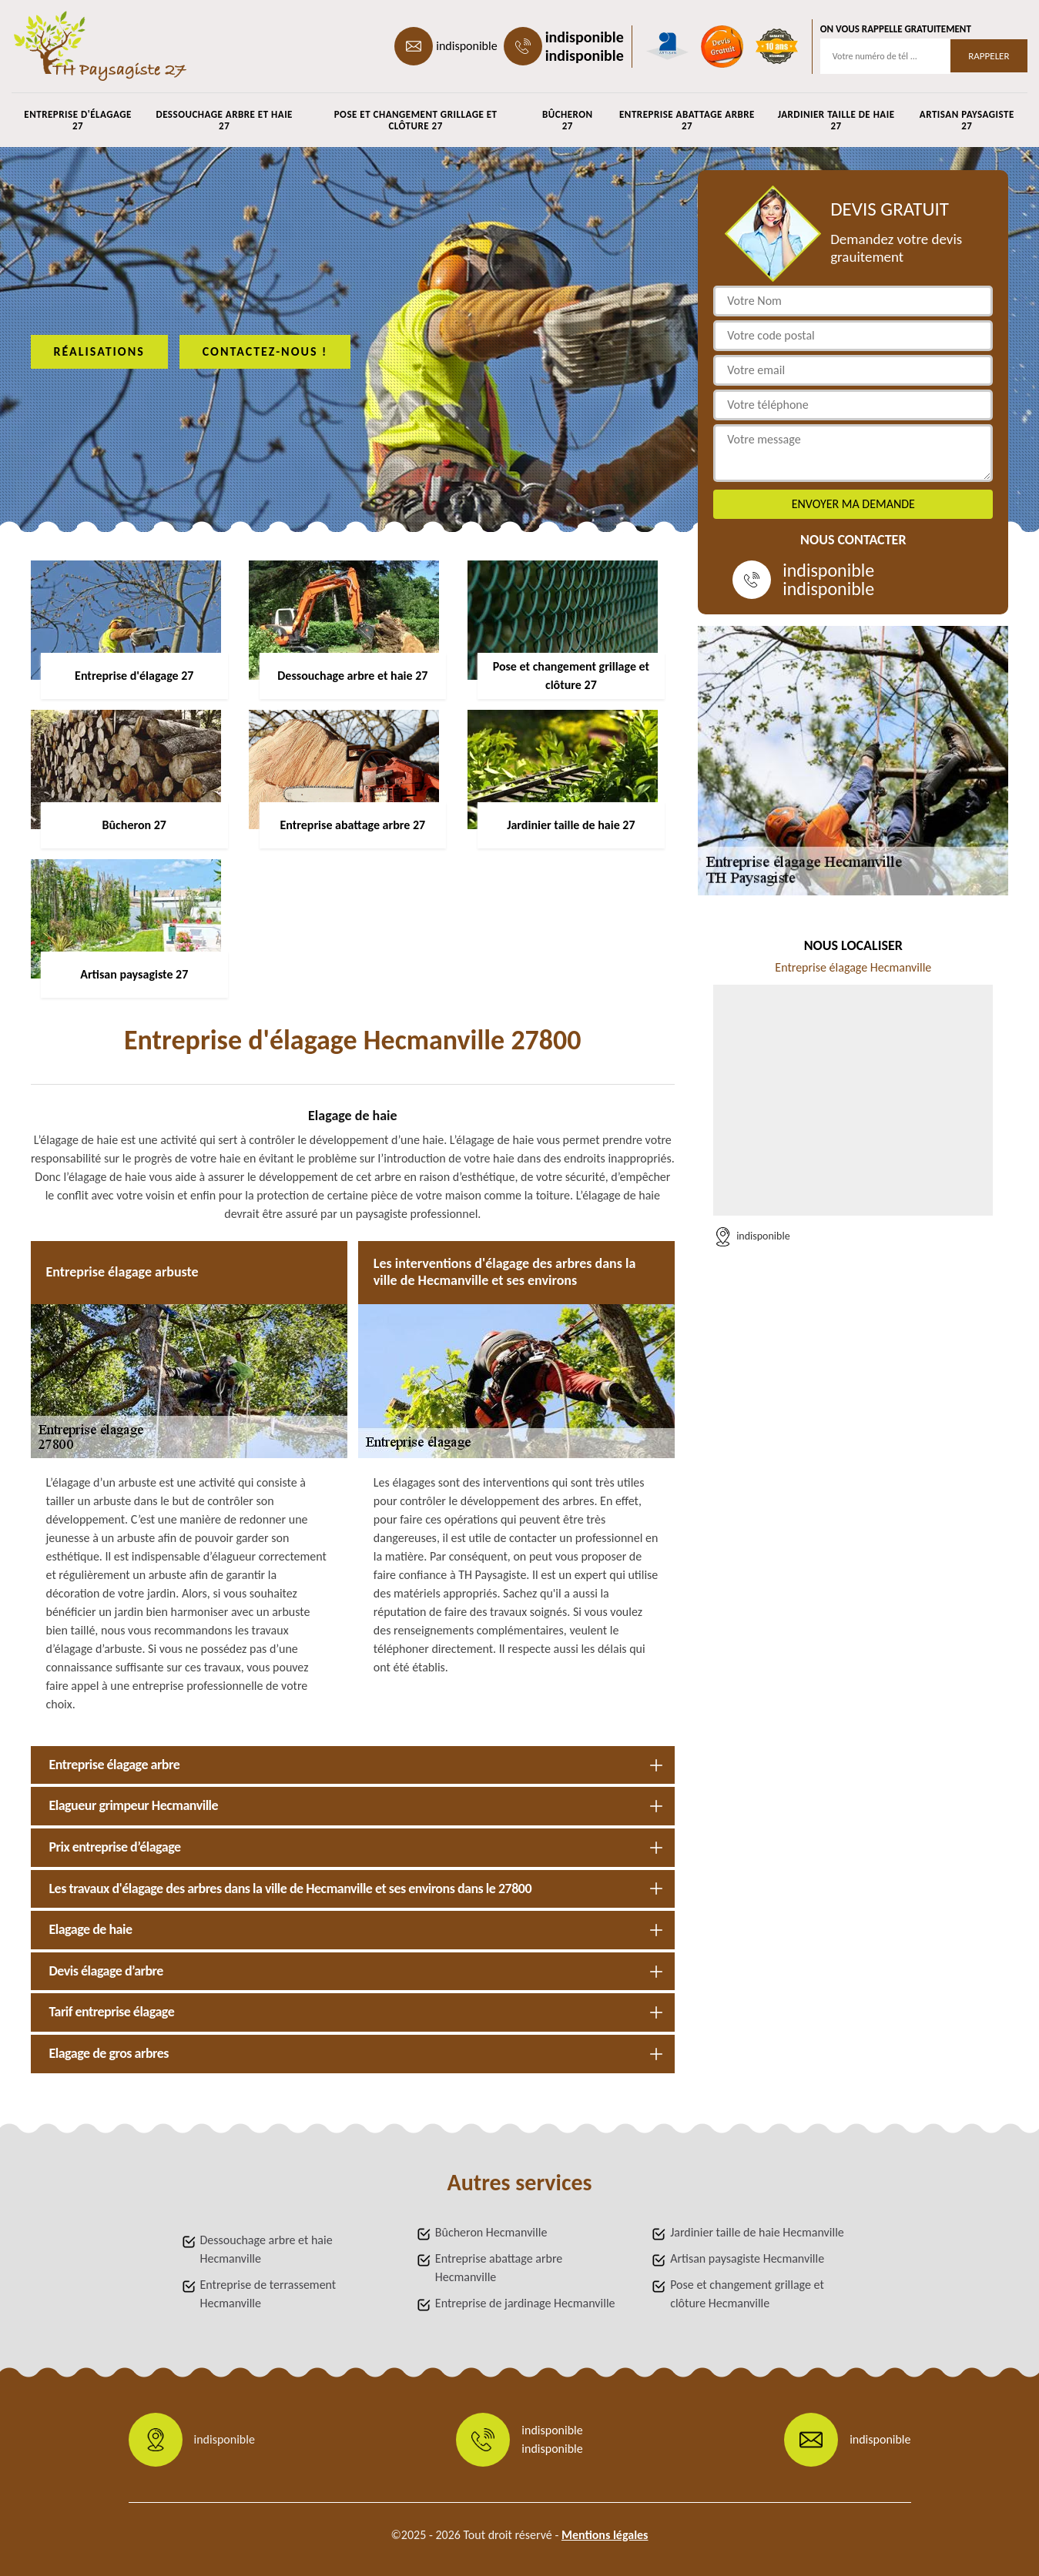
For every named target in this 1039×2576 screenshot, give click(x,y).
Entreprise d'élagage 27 (78, 120)
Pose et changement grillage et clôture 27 (416, 120)
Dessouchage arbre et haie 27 (224, 120)
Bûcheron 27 (567, 120)
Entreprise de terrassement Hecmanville (268, 2293)
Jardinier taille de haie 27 (836, 120)
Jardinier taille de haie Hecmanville (757, 2232)
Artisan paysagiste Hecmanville (747, 2258)
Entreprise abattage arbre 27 (687, 120)
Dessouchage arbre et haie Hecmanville (266, 2249)
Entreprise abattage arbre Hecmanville (498, 2267)
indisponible (466, 45)
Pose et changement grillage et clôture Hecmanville (747, 2293)
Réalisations (99, 351)
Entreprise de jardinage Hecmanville (525, 2303)
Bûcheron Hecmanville (491, 2232)
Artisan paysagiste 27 (967, 120)
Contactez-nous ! (265, 351)
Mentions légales (605, 2534)
